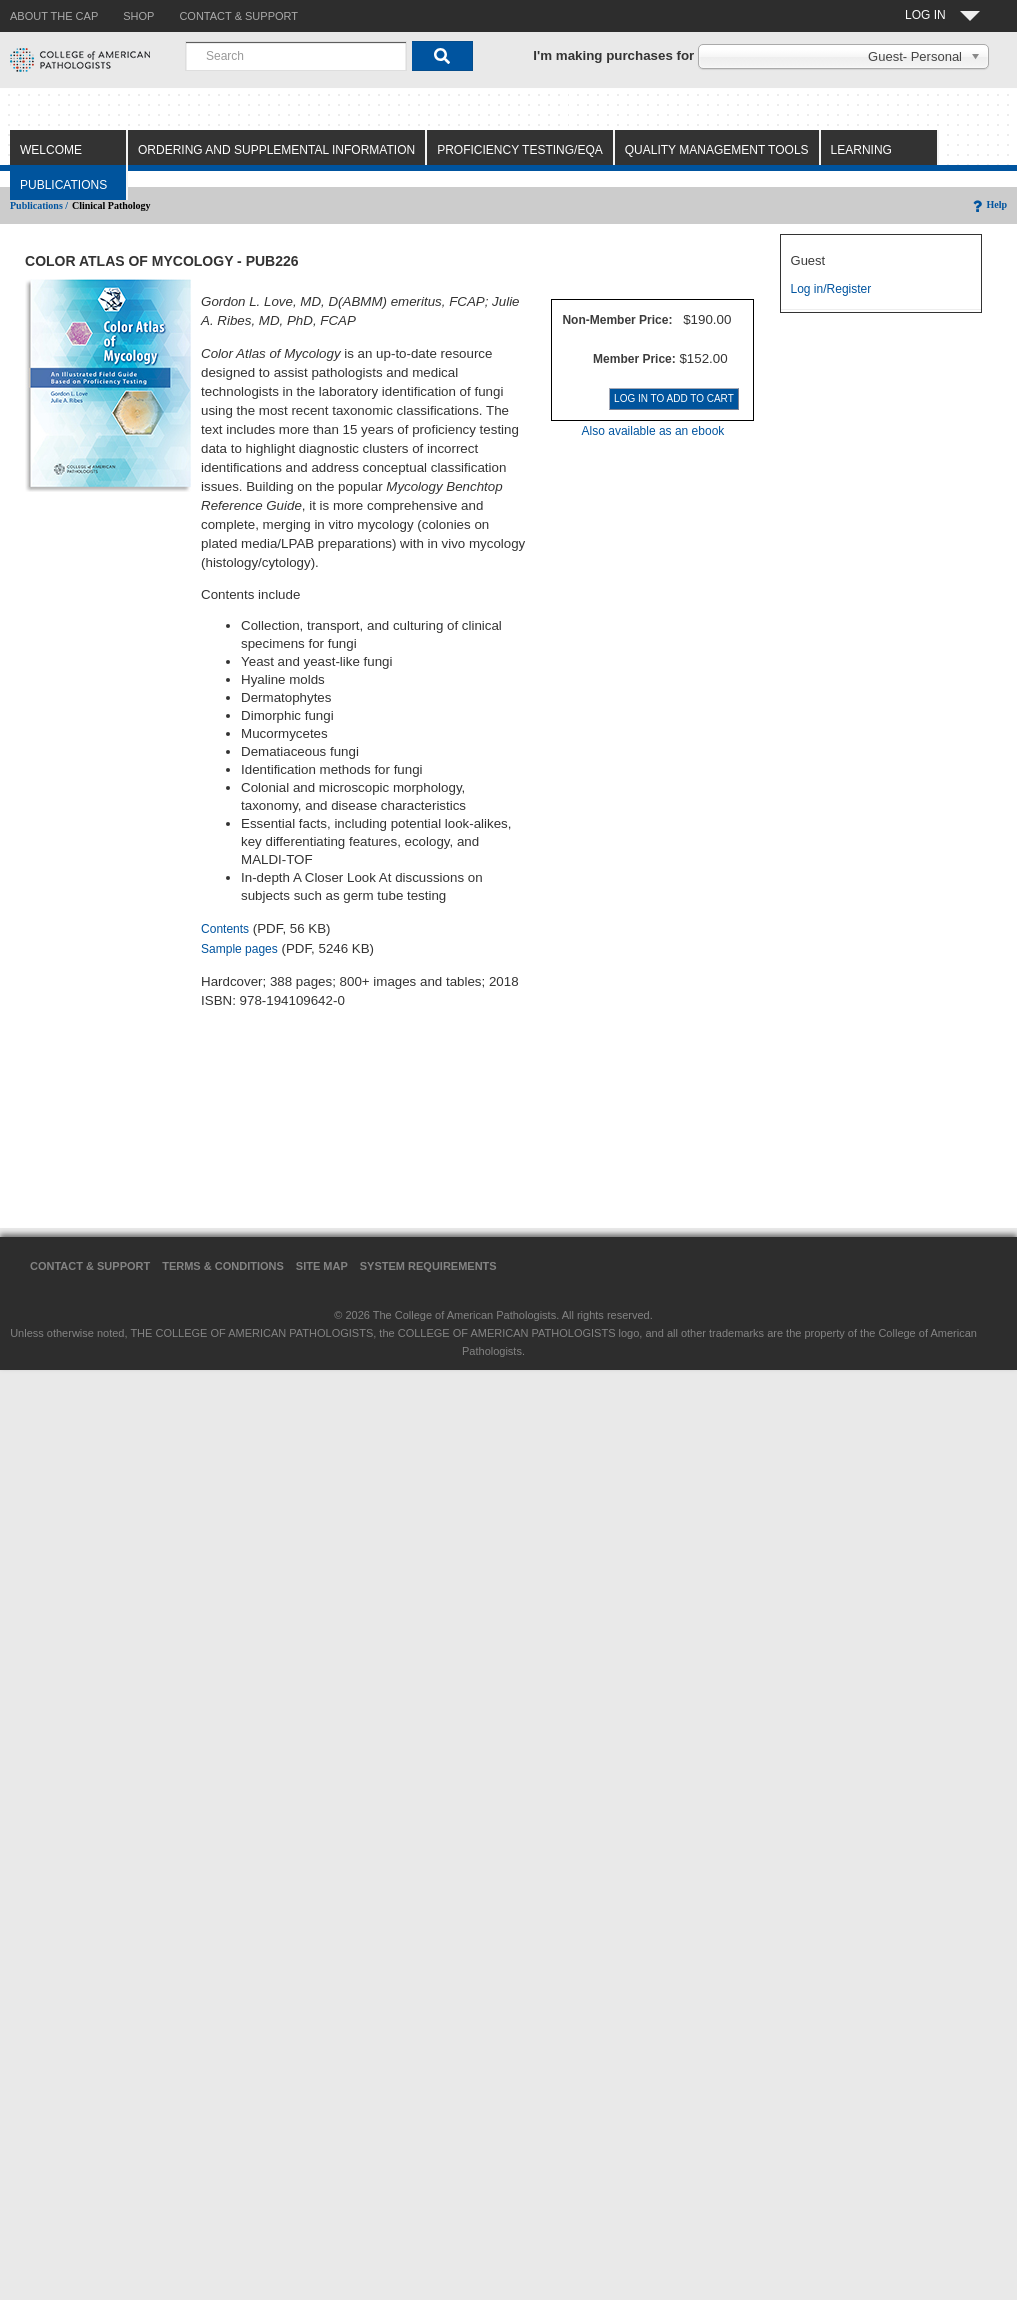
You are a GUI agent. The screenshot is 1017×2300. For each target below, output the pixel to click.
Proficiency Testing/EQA (520, 150)
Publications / (39, 205)
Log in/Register (831, 289)
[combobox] (296, 56)
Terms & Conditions (223, 1266)
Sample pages (239, 949)
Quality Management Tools (717, 150)
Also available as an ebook (653, 431)
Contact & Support (90, 1266)
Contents (225, 929)
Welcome (51, 150)
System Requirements (428, 1266)
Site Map (322, 1266)
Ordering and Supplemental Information (276, 150)
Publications (63, 185)
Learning (861, 150)
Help (988, 204)
